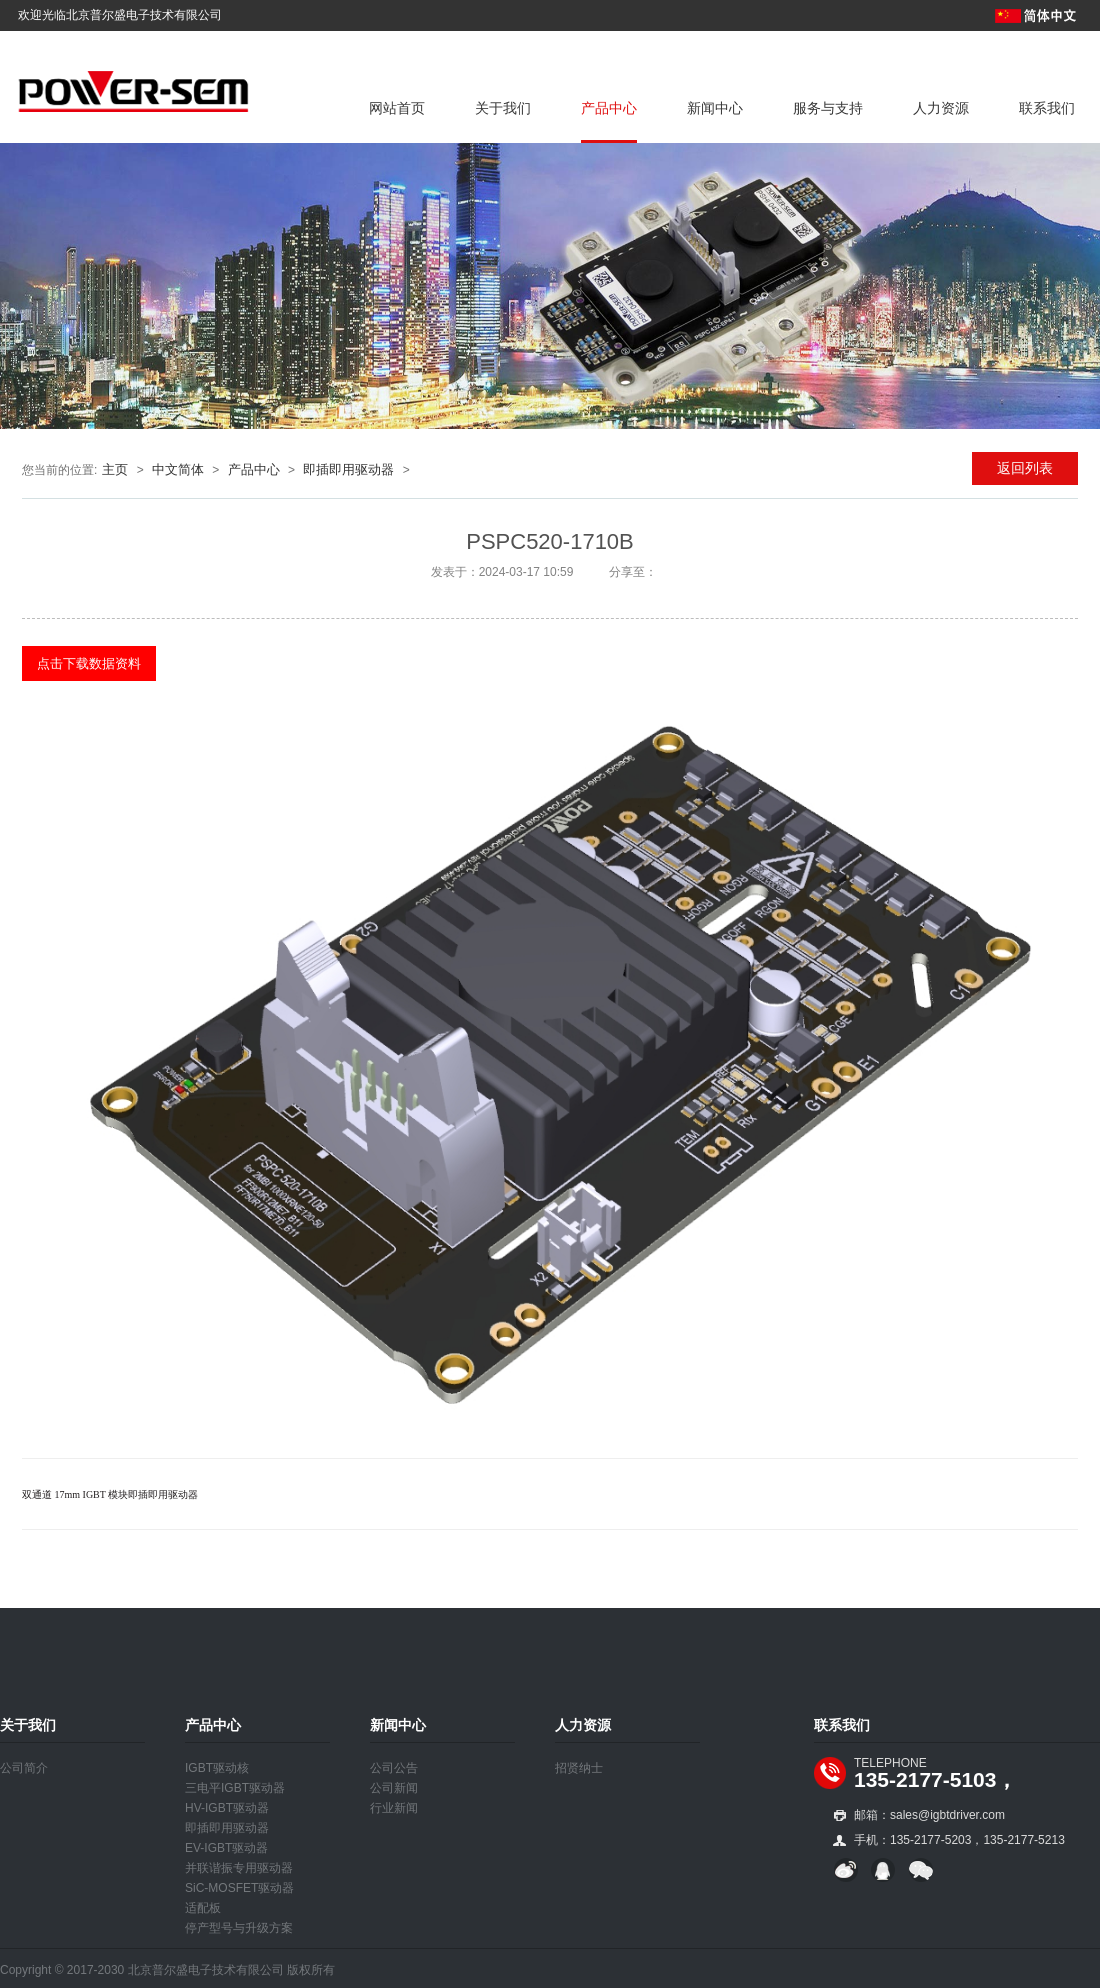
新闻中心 (715, 108)
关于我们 (503, 108)
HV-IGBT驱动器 (227, 1808)
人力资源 (941, 108)
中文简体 (178, 469)
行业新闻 (394, 1808)
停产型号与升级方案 (239, 1928)
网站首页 (397, 108)
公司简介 (24, 1768)
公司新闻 (394, 1788)
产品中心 (609, 108)
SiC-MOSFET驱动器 (239, 1888)
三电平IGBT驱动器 (235, 1788)
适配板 (203, 1908)
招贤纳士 (579, 1768)
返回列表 (1025, 468)
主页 (115, 469)
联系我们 (1047, 108)
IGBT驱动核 (217, 1768)
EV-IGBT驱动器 (226, 1848)
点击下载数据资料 (89, 663)
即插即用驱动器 (348, 469)
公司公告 (394, 1768)
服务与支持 (828, 108)
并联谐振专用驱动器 (239, 1868)
